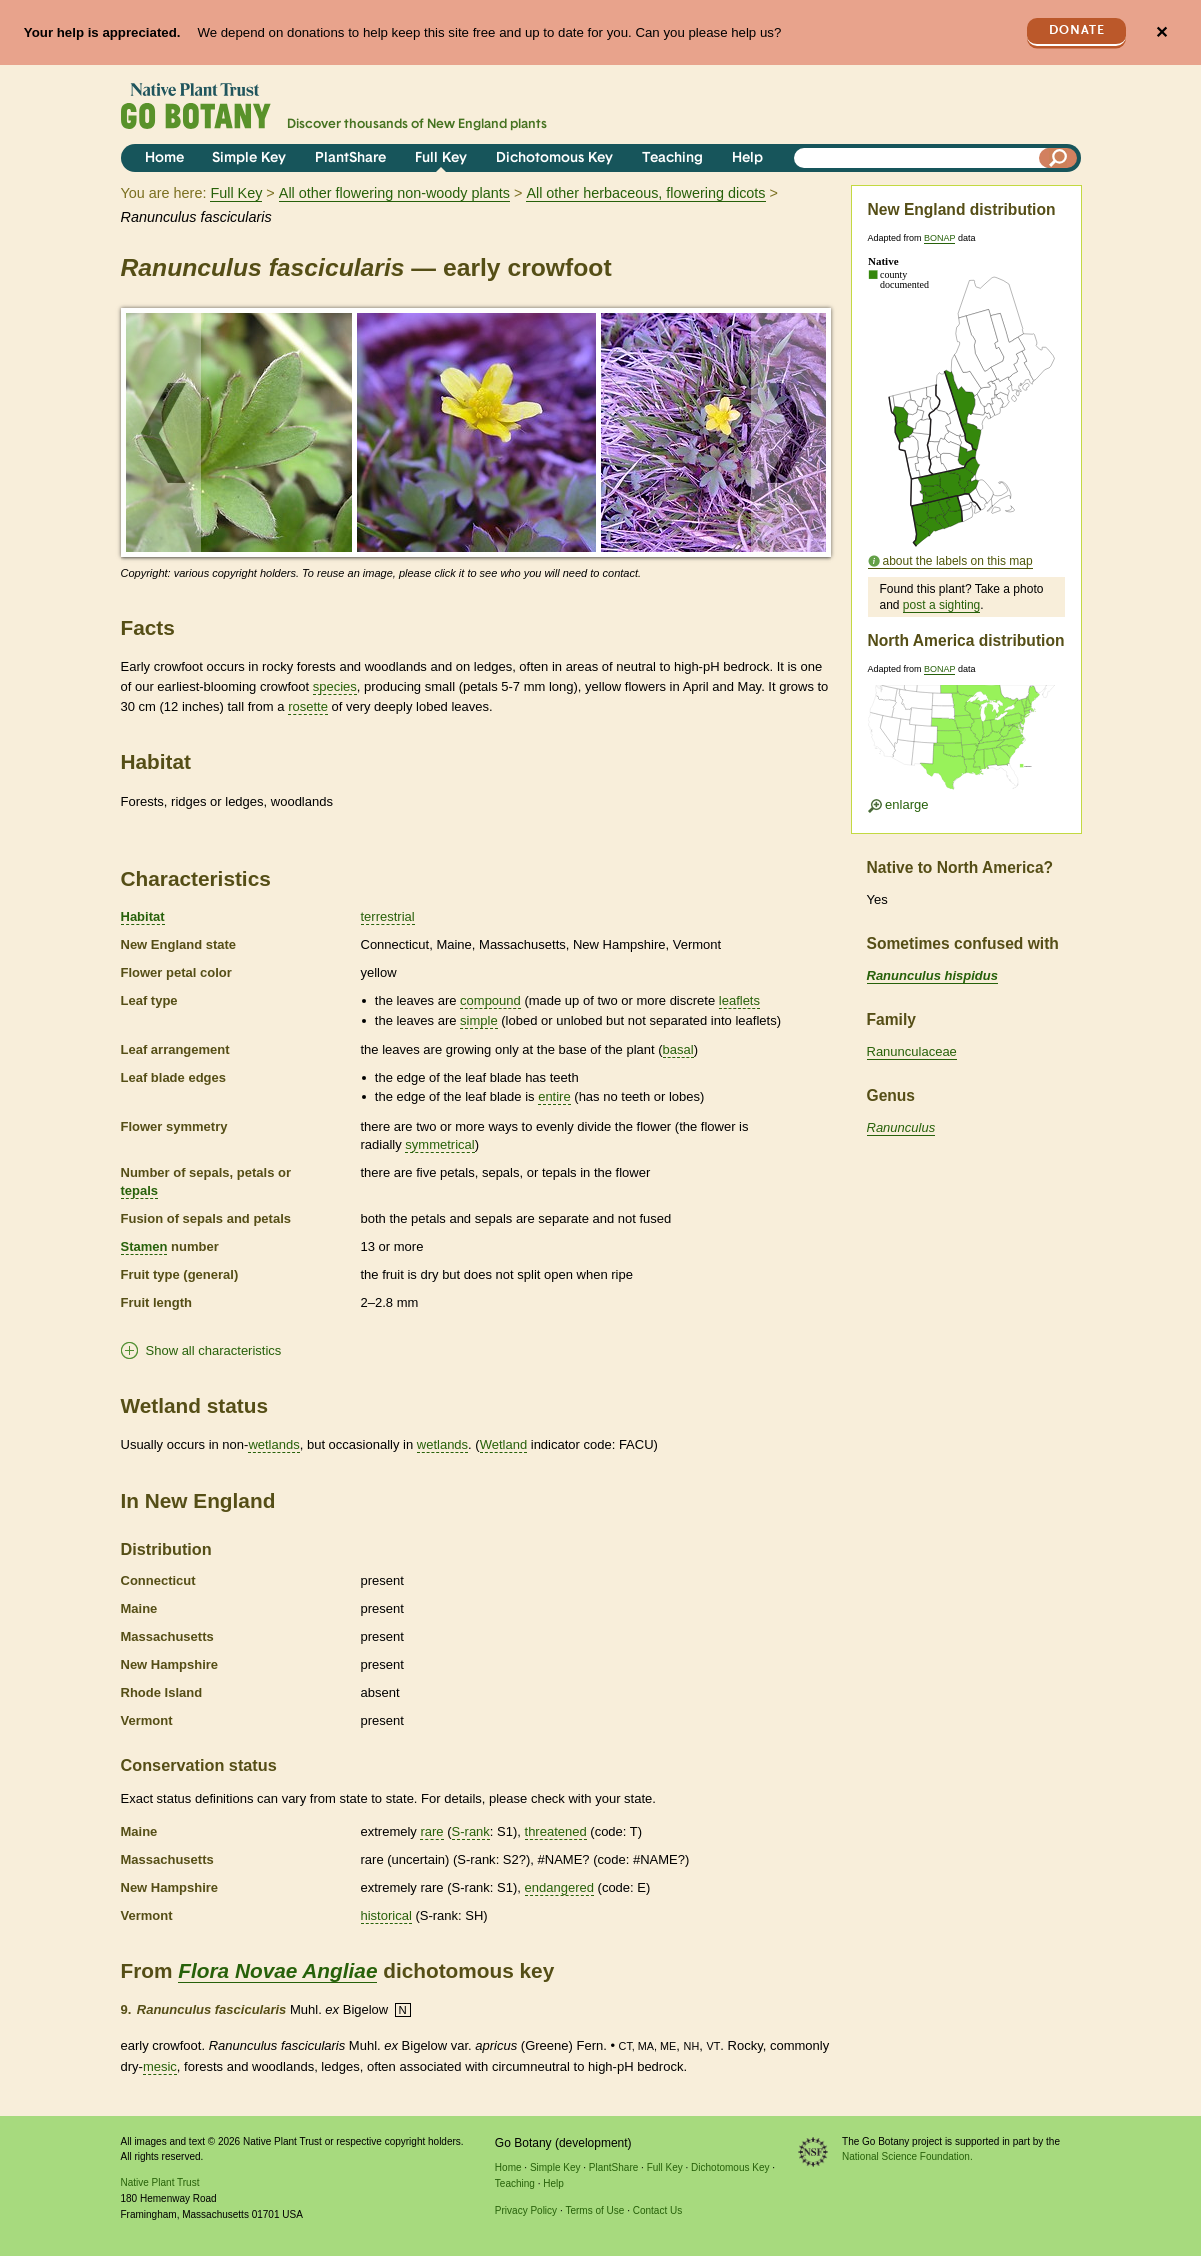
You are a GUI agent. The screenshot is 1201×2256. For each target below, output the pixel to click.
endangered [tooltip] (559, 1887)
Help (747, 158)
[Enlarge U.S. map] (966, 743)
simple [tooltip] (479, 1020)
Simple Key (249, 158)
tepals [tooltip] (140, 1190)
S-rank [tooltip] (471, 1831)
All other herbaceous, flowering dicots (645, 193)
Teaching (672, 158)
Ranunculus (901, 1127)
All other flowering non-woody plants (394, 193)
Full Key (441, 158)
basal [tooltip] (678, 1049)
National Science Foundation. (907, 2156)
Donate (1077, 30)
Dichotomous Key (554, 158)
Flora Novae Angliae (277, 1970)
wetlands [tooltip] (273, 1444)
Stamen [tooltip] (144, 1246)
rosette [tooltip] (308, 706)
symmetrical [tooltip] (439, 1144)
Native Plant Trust (160, 2182)
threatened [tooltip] (556, 1831)
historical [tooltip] (386, 1915)
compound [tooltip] (490, 1000)
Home (164, 158)
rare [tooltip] (431, 1831)
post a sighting (941, 605)
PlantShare (350, 158)
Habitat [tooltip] (143, 916)
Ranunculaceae (912, 1051)
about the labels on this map (958, 561)
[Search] (1058, 158)
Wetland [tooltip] (503, 1444)
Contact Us (657, 2210)
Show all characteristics (214, 1350)
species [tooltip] (335, 686)
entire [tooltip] (554, 1096)
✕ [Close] (1161, 32)
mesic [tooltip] (160, 2066)
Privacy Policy (526, 2210)
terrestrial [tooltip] (388, 916)
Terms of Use (594, 2210)
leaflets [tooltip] (739, 1000)
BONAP (939, 238)
